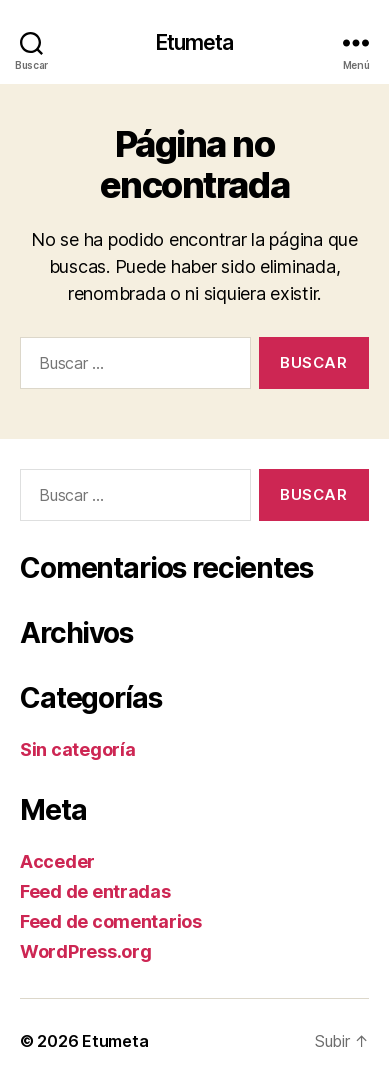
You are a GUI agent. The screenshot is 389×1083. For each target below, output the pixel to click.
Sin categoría (78, 749)
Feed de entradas (95, 891)
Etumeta (195, 42)
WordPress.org (86, 951)
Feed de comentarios (111, 921)
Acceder (57, 861)
